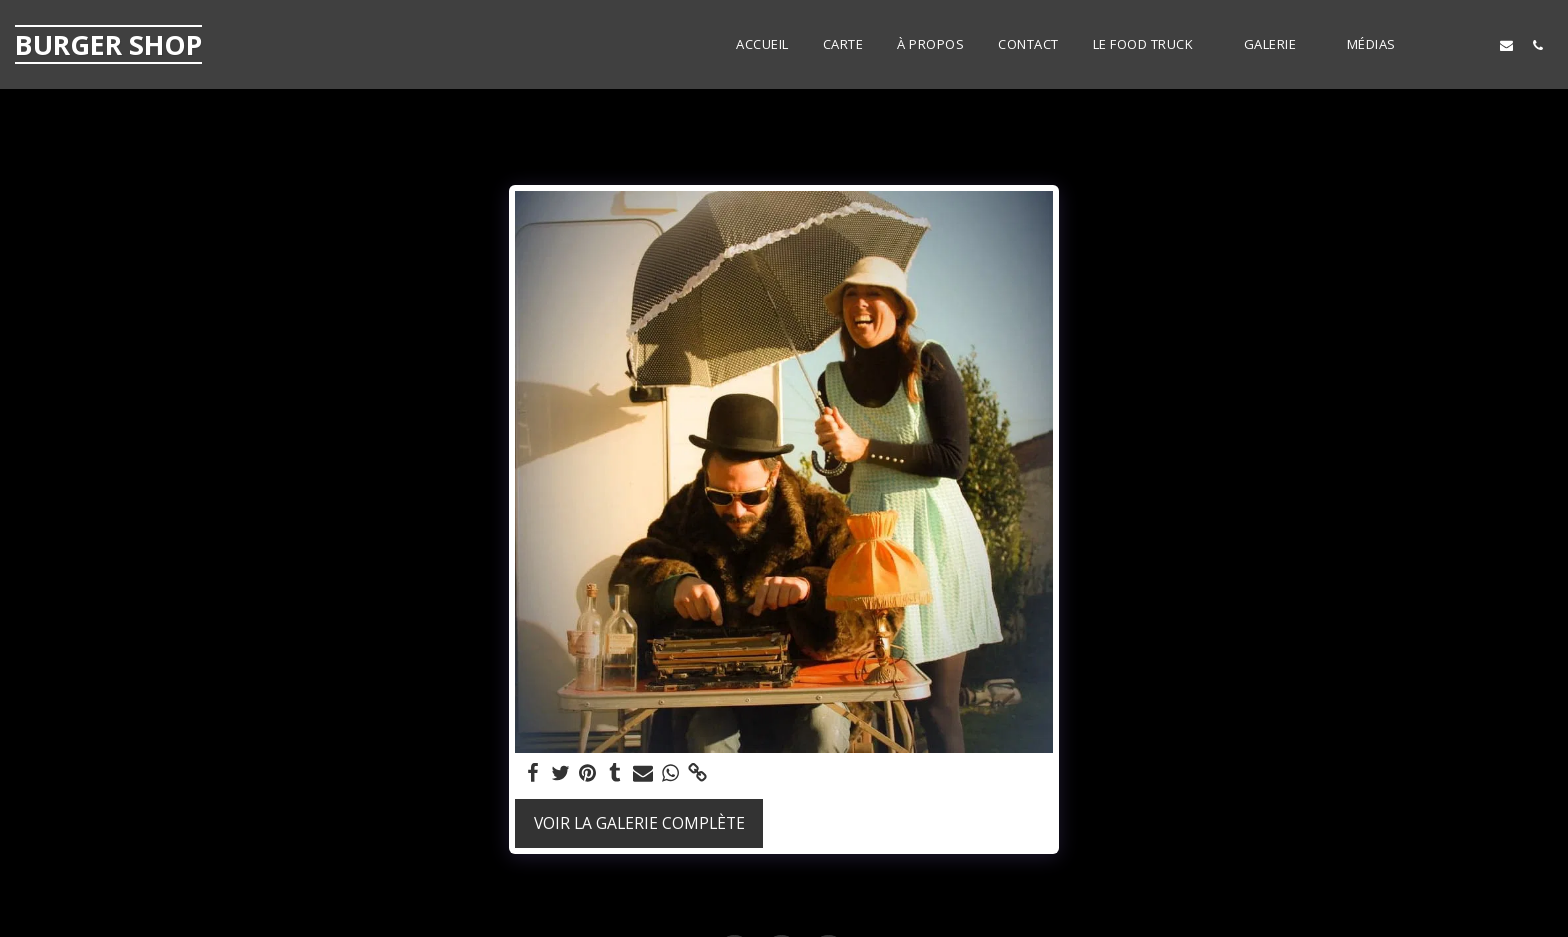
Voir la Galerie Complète (639, 823)
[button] (1151, 45)
